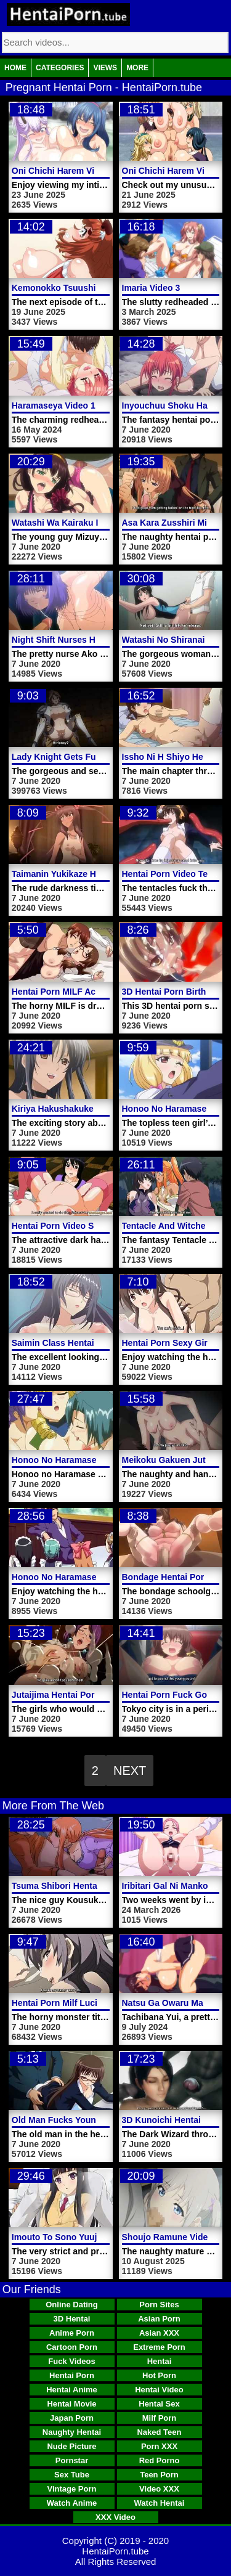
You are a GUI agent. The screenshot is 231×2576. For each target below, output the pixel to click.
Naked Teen (159, 2432)
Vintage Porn (72, 2488)
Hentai (159, 2361)
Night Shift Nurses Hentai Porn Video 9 (91, 640)
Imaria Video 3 (151, 288)
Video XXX (159, 2488)
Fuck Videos (71, 2361)
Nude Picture (71, 2446)
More (137, 67)
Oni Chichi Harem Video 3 (64, 171)
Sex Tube (71, 2474)
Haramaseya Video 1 (53, 405)
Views (105, 67)
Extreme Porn (159, 2347)
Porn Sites (159, 2304)
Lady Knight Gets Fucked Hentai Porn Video (102, 757)
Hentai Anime (71, 2389)
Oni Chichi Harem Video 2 (174, 171)
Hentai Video (159, 2389)
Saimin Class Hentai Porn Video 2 (80, 1343)
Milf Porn (159, 2418)
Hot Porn (159, 2375)
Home (15, 67)
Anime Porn (71, 2333)
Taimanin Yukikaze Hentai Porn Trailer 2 (93, 874)
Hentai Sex (159, 2403)
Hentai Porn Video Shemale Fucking (85, 1226)
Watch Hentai (159, 2503)
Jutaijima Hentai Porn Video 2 (72, 1695)
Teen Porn (159, 2474)
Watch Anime (72, 2503)
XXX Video (115, 2517)
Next (129, 1770)
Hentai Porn (71, 2375)
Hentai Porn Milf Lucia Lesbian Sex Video (96, 2003)
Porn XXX (159, 2446)
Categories (60, 67)
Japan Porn (72, 2418)
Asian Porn (159, 2318)
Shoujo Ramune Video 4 (171, 2237)
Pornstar (71, 2460)
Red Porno (159, 2460)
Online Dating (72, 2304)
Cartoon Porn (71, 2347)
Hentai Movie (71, 2403)
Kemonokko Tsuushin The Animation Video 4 (104, 288)
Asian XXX (159, 2333)
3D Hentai (72, 2318)
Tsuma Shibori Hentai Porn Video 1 (83, 1886)
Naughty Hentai (72, 2432)
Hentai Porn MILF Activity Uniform (82, 992)
